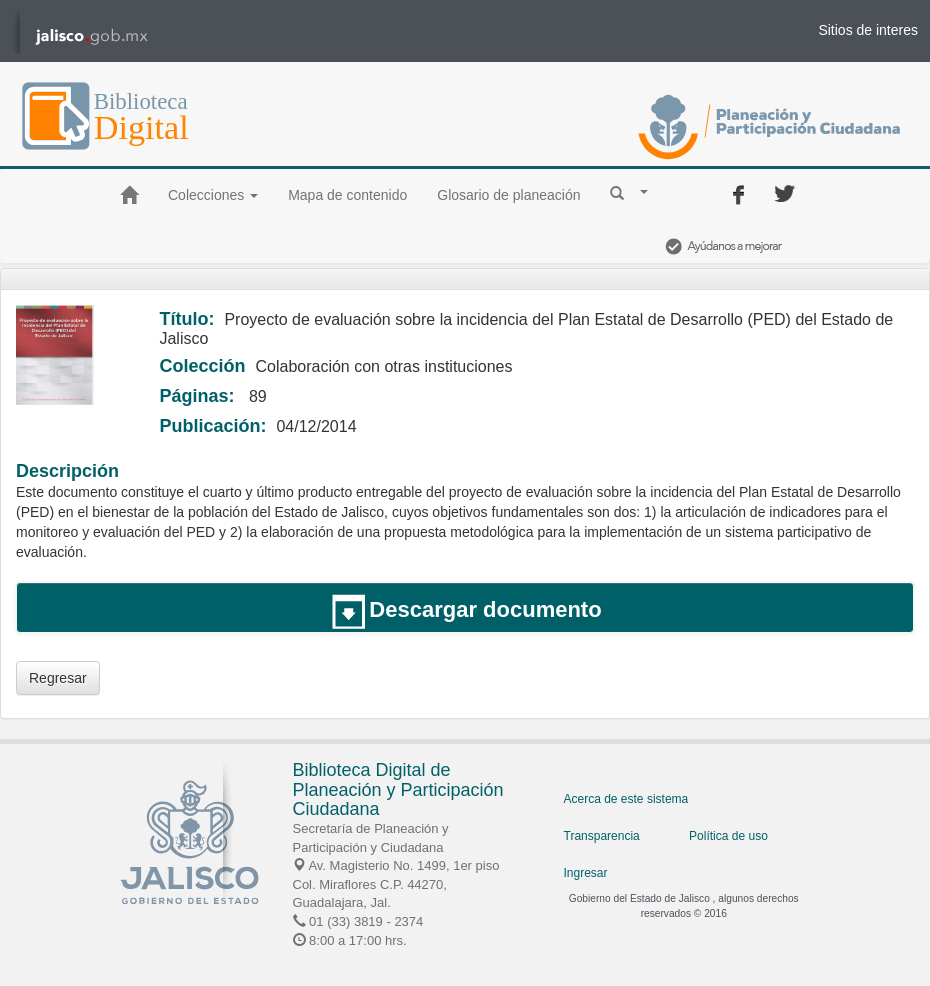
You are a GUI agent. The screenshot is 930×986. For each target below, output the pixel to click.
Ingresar (586, 873)
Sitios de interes (868, 30)
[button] (629, 192)
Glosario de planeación (508, 195)
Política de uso (728, 836)
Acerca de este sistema (626, 799)
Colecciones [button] (213, 195)
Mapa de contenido (347, 195)
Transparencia (602, 836)
